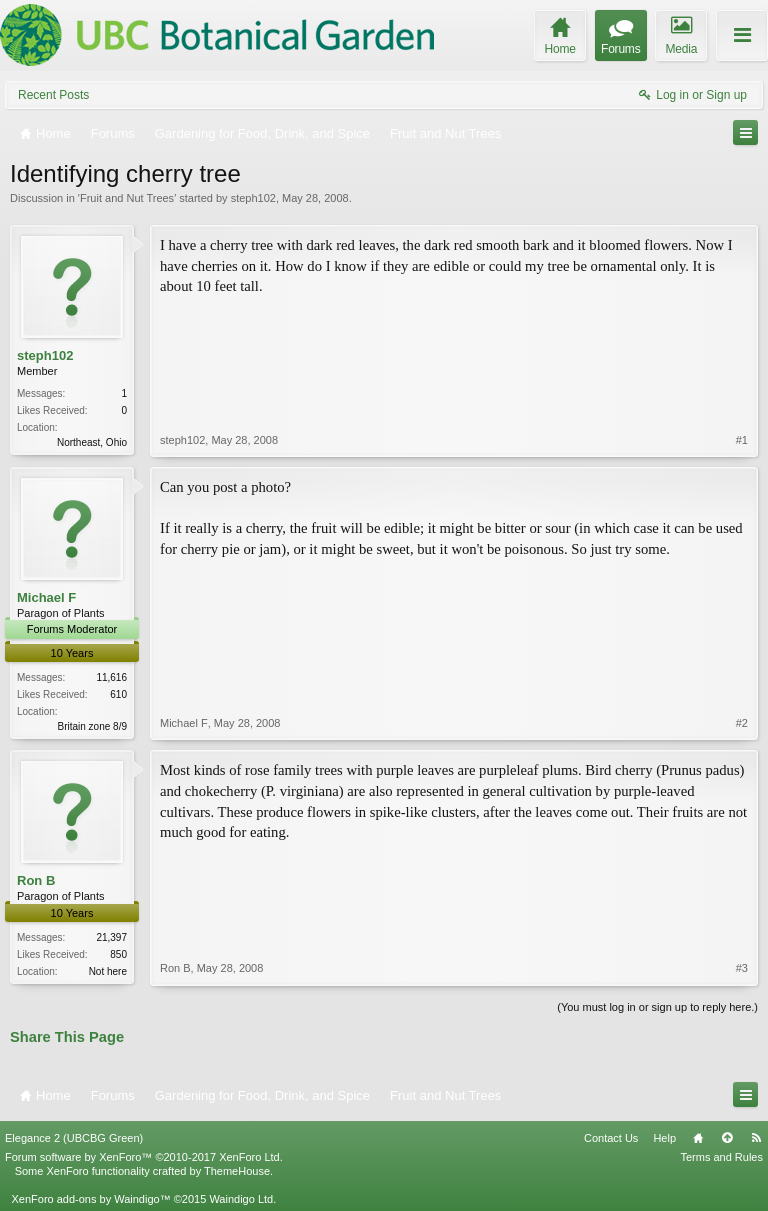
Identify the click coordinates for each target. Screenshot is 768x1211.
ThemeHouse (237, 1171)
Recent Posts (53, 95)
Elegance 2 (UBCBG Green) (74, 1138)
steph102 (253, 198)
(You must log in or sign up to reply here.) (657, 1007)
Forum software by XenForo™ (144, 1157)
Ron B (36, 880)
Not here (108, 971)
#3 (742, 968)
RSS (756, 1138)
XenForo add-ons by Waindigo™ (90, 1199)
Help (664, 1138)
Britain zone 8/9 (93, 726)
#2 (742, 723)
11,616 (111, 677)
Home (698, 1138)
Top (727, 1138)
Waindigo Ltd (241, 1199)
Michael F (46, 597)
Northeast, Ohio (92, 442)
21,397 (111, 937)
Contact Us (611, 1138)
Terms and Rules (721, 1157)
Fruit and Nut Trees (127, 198)
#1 (742, 440)
